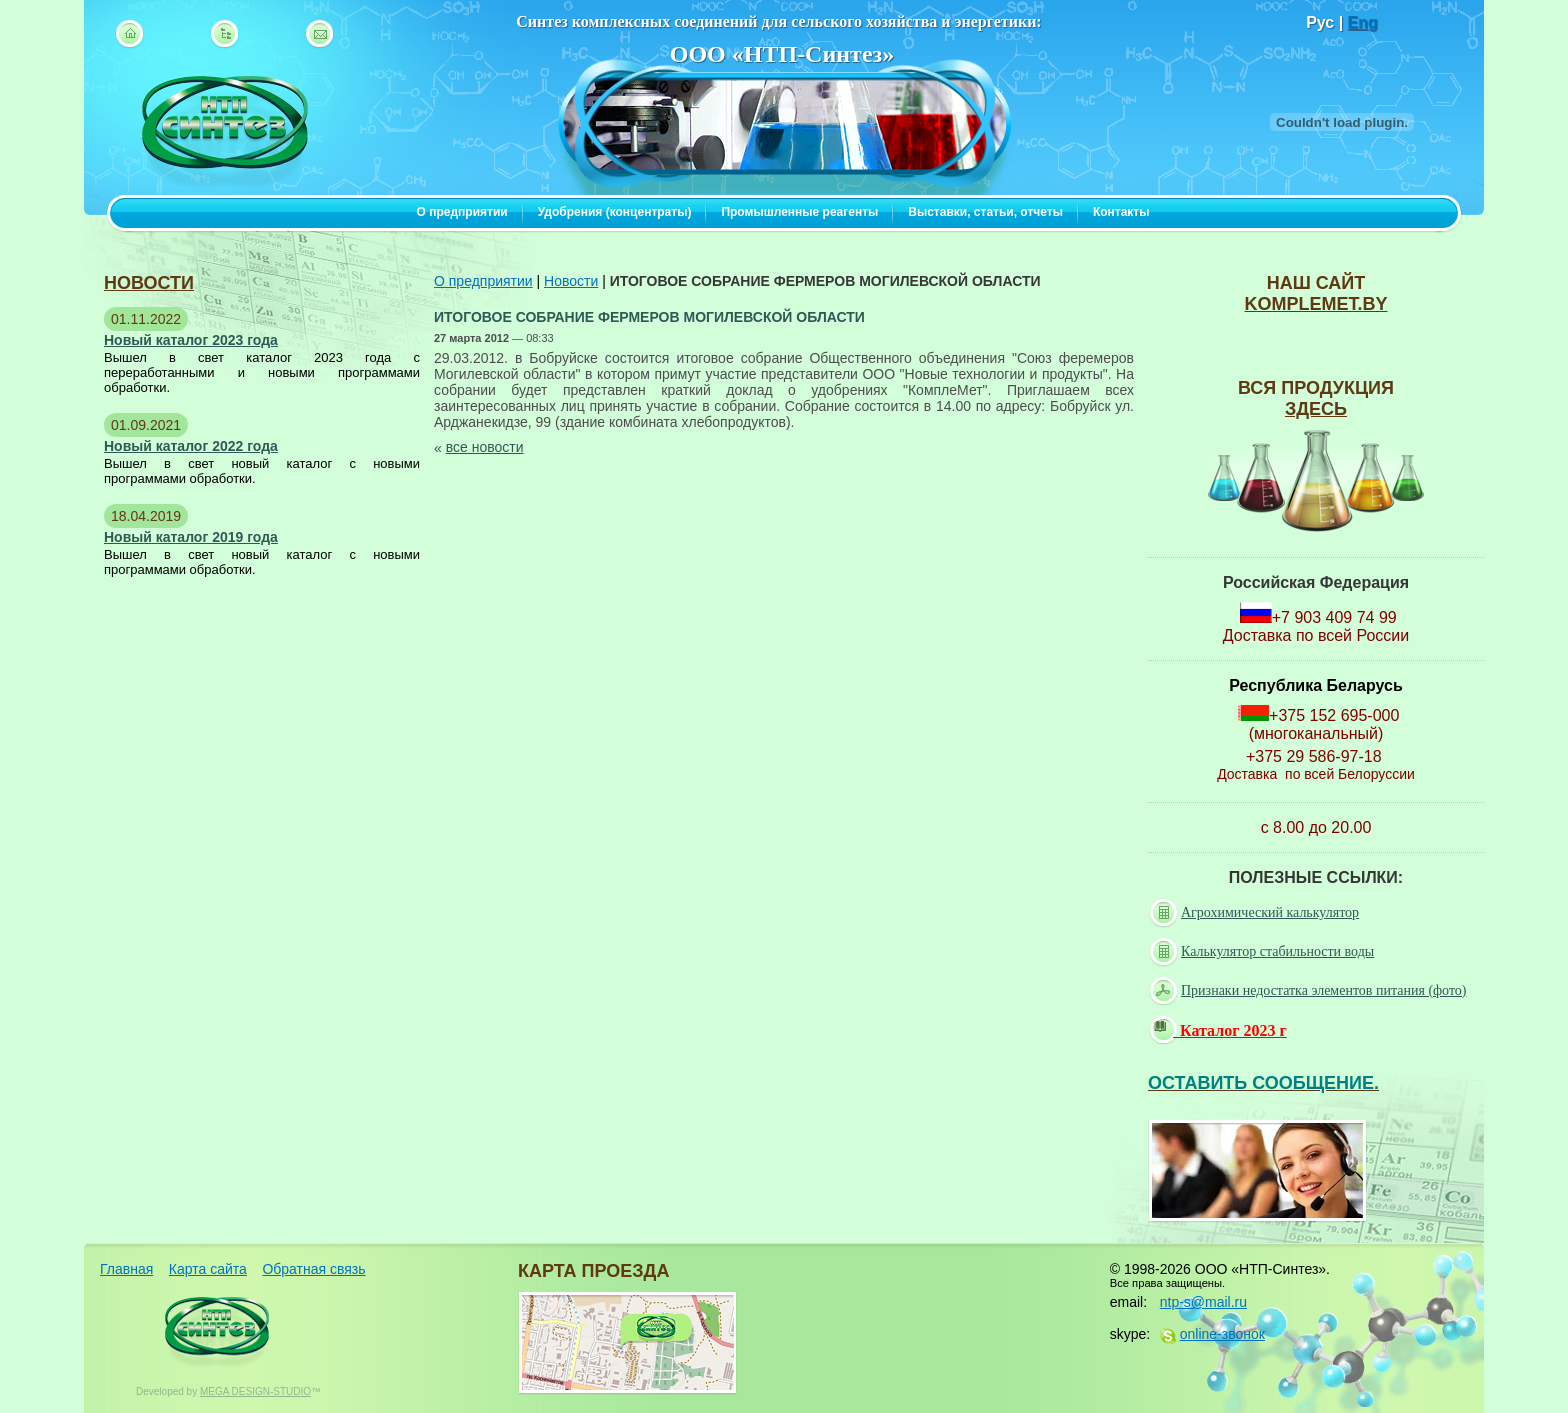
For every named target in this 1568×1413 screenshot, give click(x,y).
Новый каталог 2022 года (191, 446)
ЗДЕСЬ (1316, 409)
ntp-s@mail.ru (1203, 1302)
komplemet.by (1315, 304)
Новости (571, 281)
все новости (485, 447)
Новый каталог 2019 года (191, 537)
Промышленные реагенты (799, 212)
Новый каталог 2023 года (191, 340)
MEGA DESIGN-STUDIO (255, 1391)
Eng (1363, 22)
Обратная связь (313, 1269)
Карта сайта (208, 1269)
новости (149, 283)
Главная (126, 1269)
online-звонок (1222, 1334)
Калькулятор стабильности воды (1264, 952)
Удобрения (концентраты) (615, 212)
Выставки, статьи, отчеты (985, 212)
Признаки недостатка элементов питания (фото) (1310, 991)
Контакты (1121, 212)
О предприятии (462, 212)
